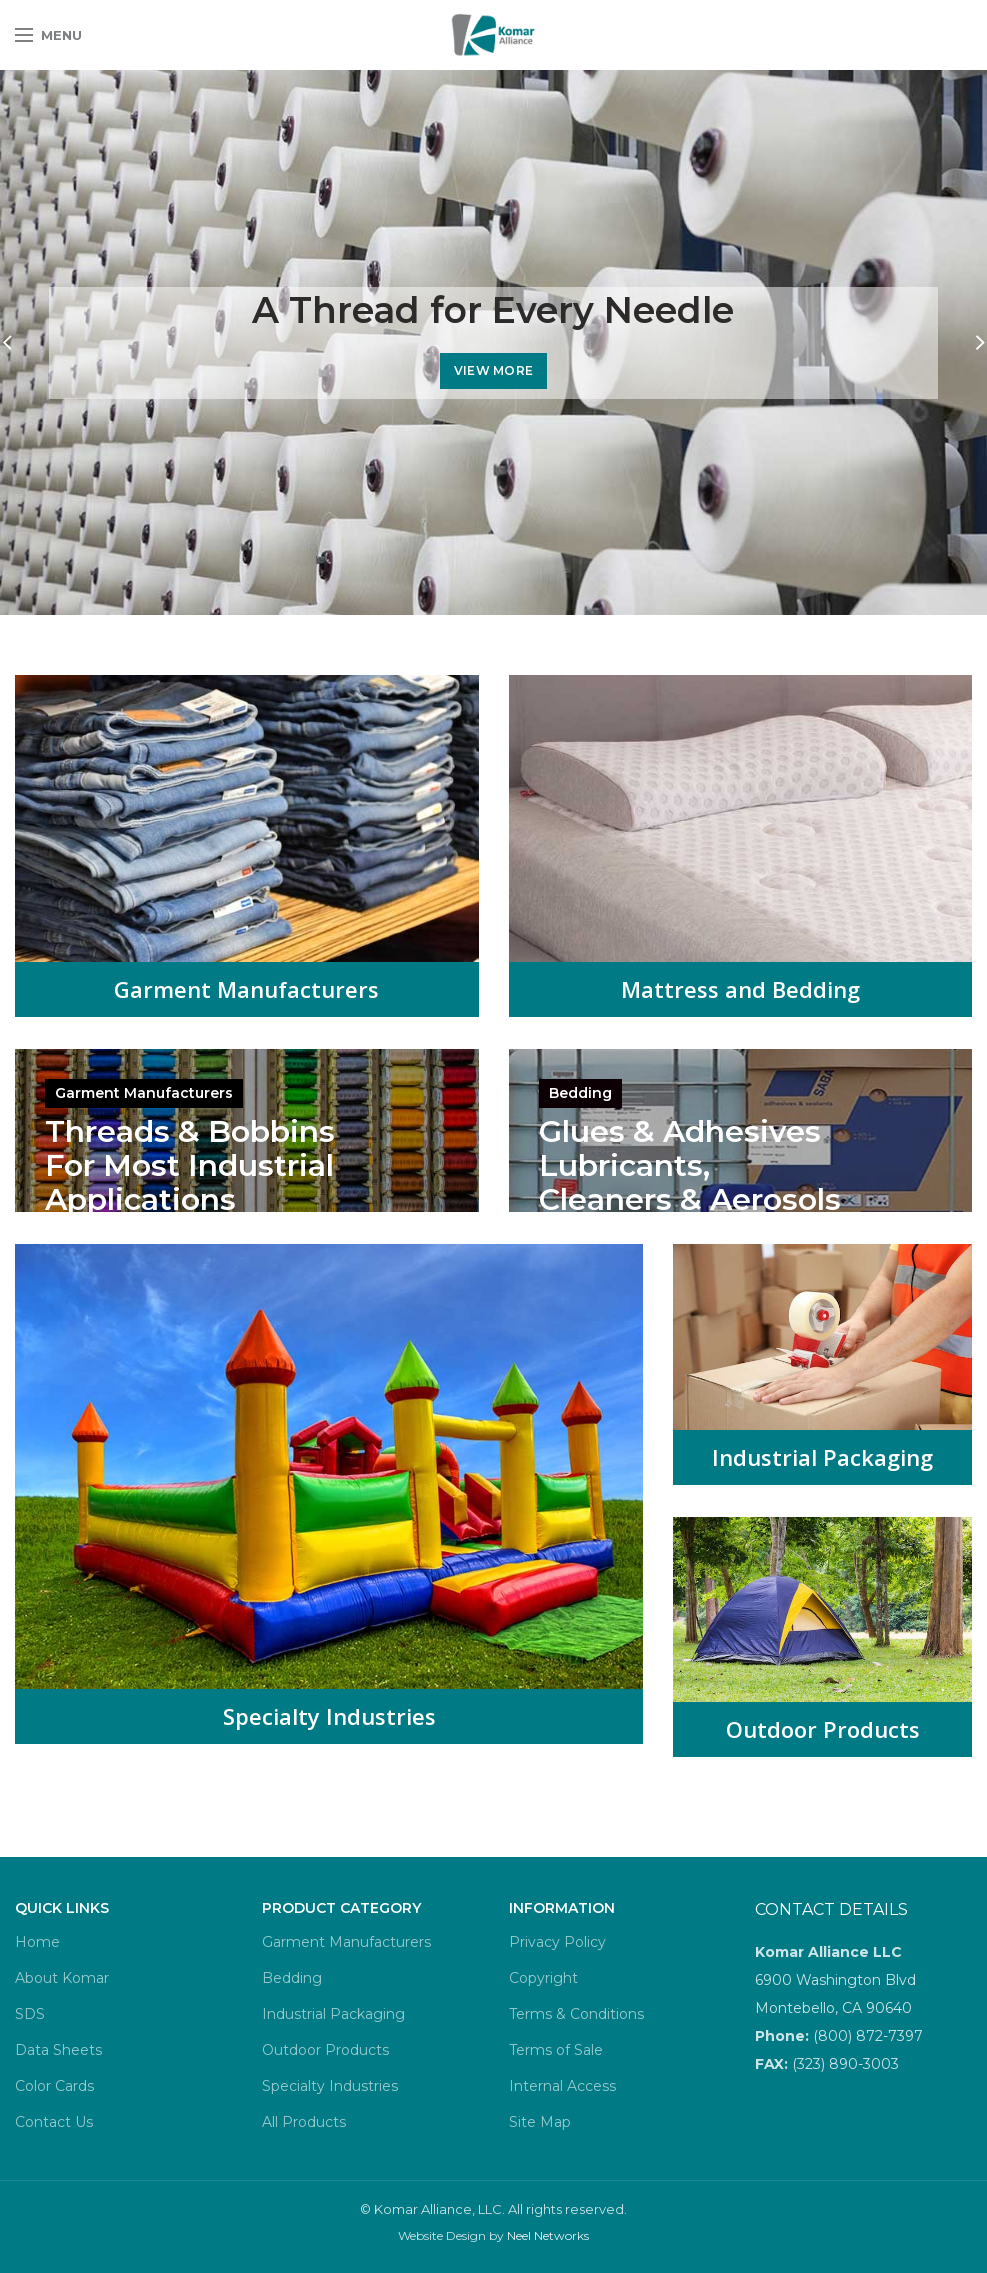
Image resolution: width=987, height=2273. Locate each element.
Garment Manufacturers (246, 989)
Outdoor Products (823, 1729)
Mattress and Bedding (740, 989)
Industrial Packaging (822, 1457)
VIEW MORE (494, 370)
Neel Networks (548, 2235)
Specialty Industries (329, 1716)
